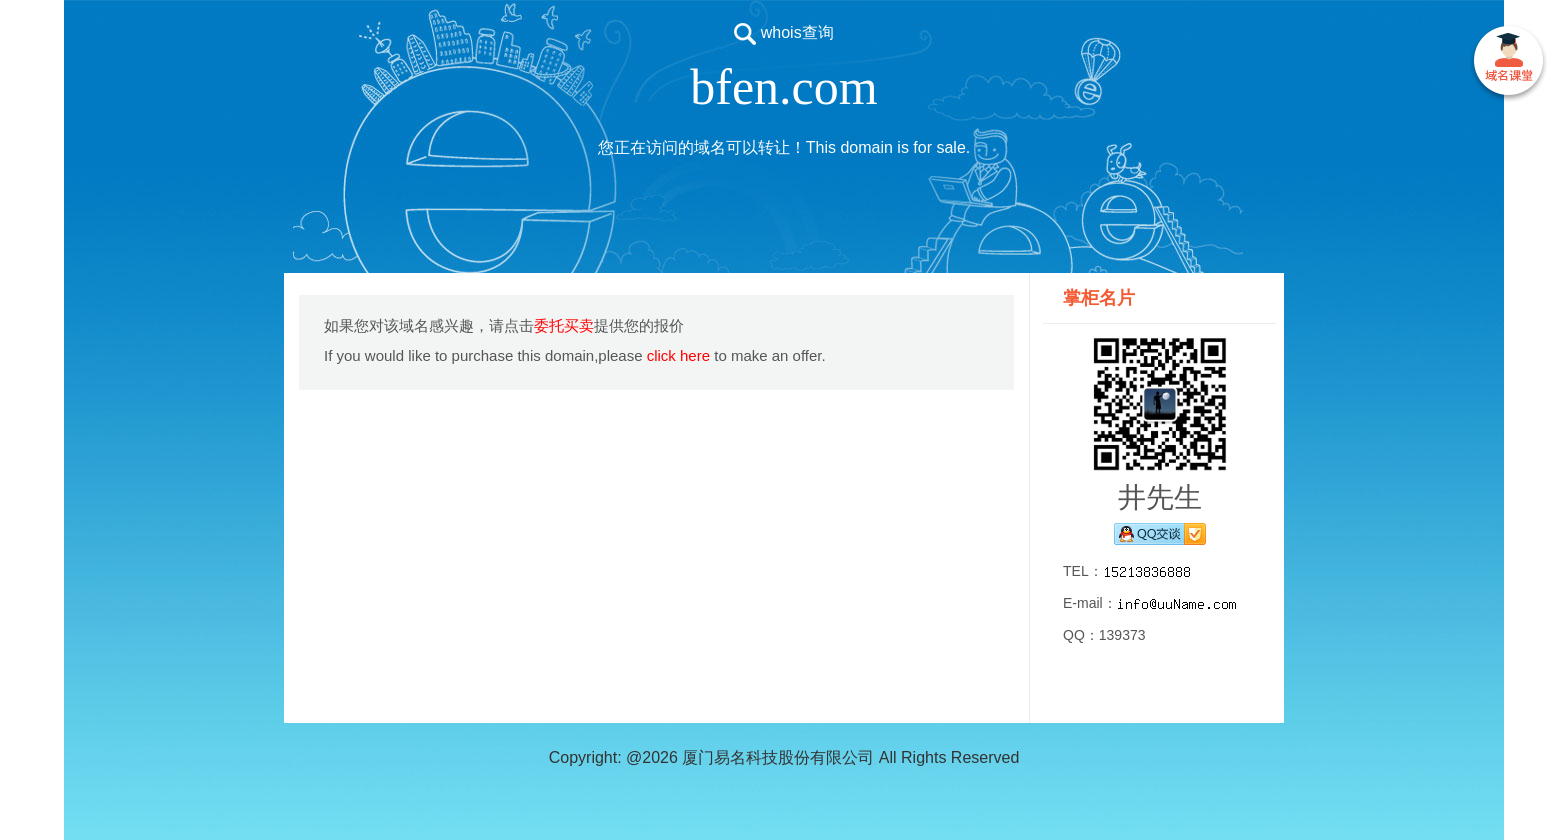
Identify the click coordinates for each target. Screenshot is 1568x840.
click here (678, 355)
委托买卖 (564, 325)
